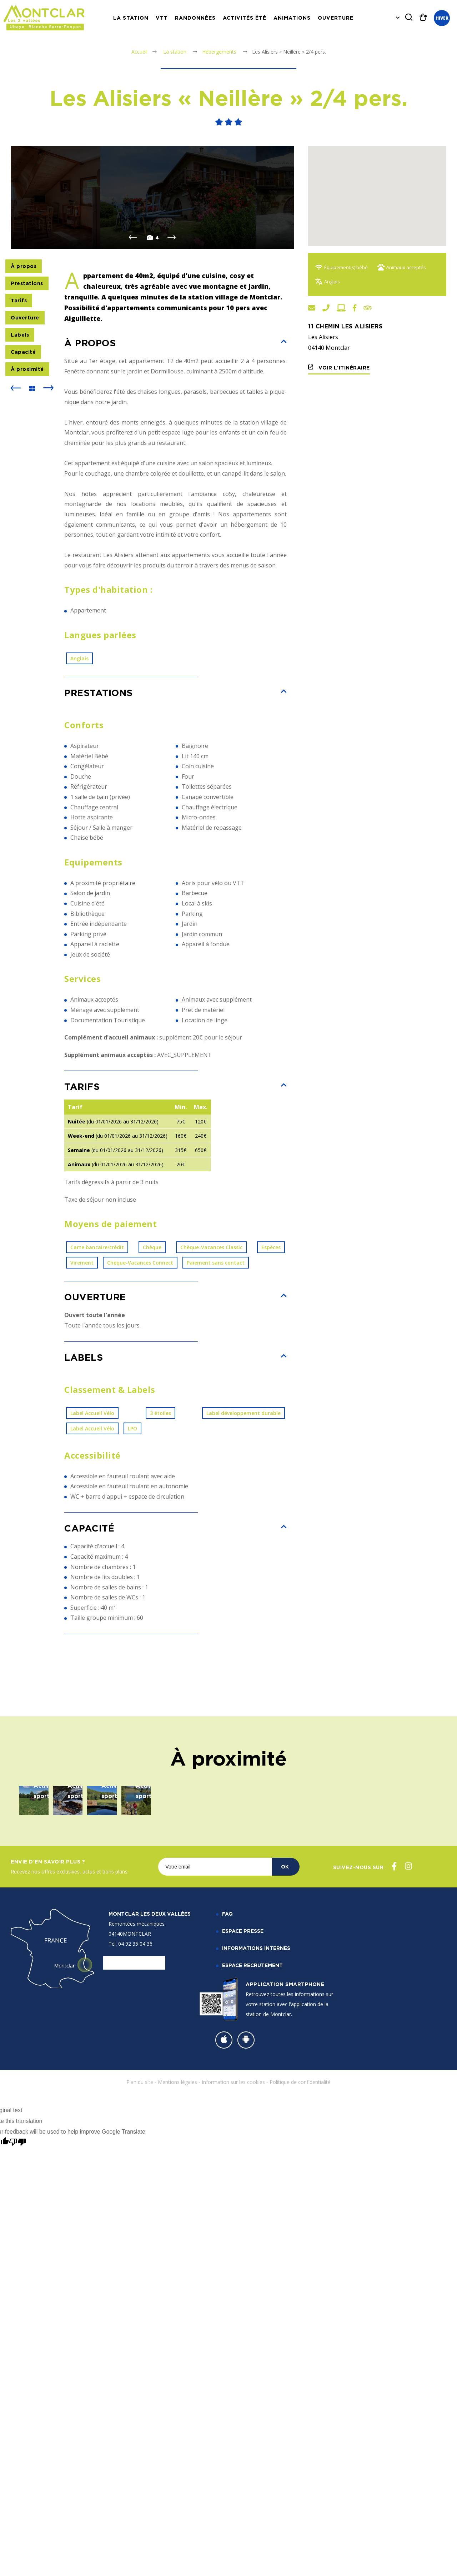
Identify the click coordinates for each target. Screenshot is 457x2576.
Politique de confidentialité (300, 2324)
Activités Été (244, 17)
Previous (133, 313)
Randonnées (195, 17)
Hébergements (220, 51)
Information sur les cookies (233, 2324)
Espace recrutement (252, 2207)
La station (131, 17)
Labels (20, 410)
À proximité (27, 444)
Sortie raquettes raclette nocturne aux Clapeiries (168, 2005)
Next (172, 313)
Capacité (23, 427)
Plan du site (139, 2324)
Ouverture (335, 17)
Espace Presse (242, 2173)
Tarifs (19, 376)
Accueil (139, 51)
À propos (23, 341)
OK (285, 2109)
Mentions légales (177, 2324)
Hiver (442, 18)
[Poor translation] (17, 2385)
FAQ (227, 2156)
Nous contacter (134, 2205)
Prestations (27, 359)
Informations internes (256, 2190)
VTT (162, 17)
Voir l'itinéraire (343, 368)
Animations (292, 17)
